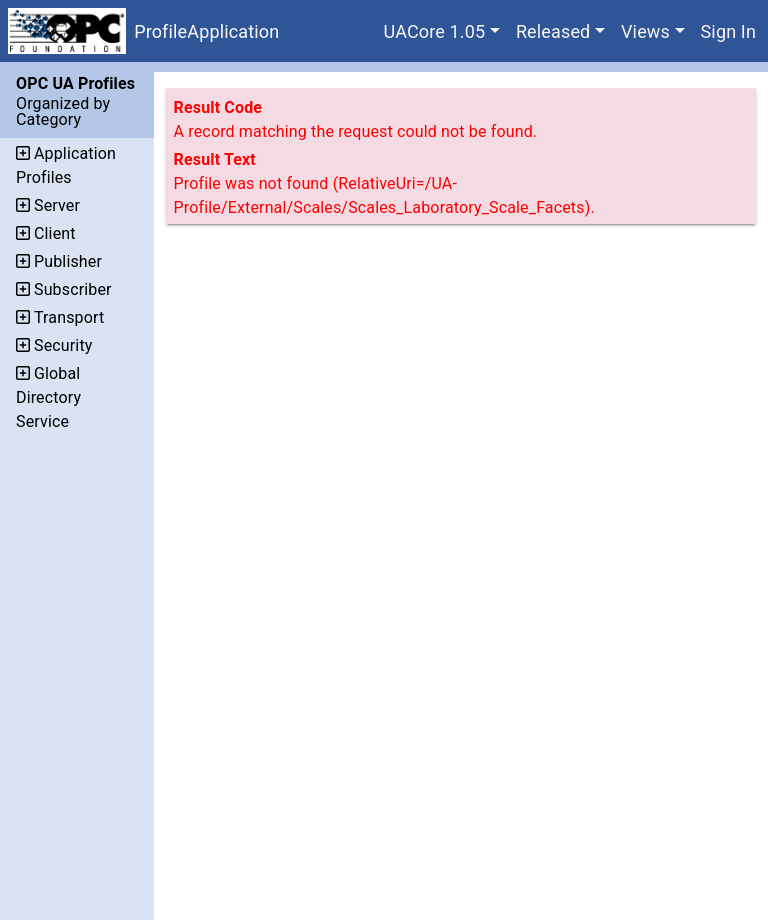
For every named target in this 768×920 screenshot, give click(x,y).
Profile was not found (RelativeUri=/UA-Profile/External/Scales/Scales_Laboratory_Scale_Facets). (384, 195)
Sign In (728, 31)
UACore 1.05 (435, 31)
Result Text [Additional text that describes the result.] (215, 159)
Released (553, 31)
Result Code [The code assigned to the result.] (218, 107)
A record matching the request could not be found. (356, 131)
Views (645, 31)
